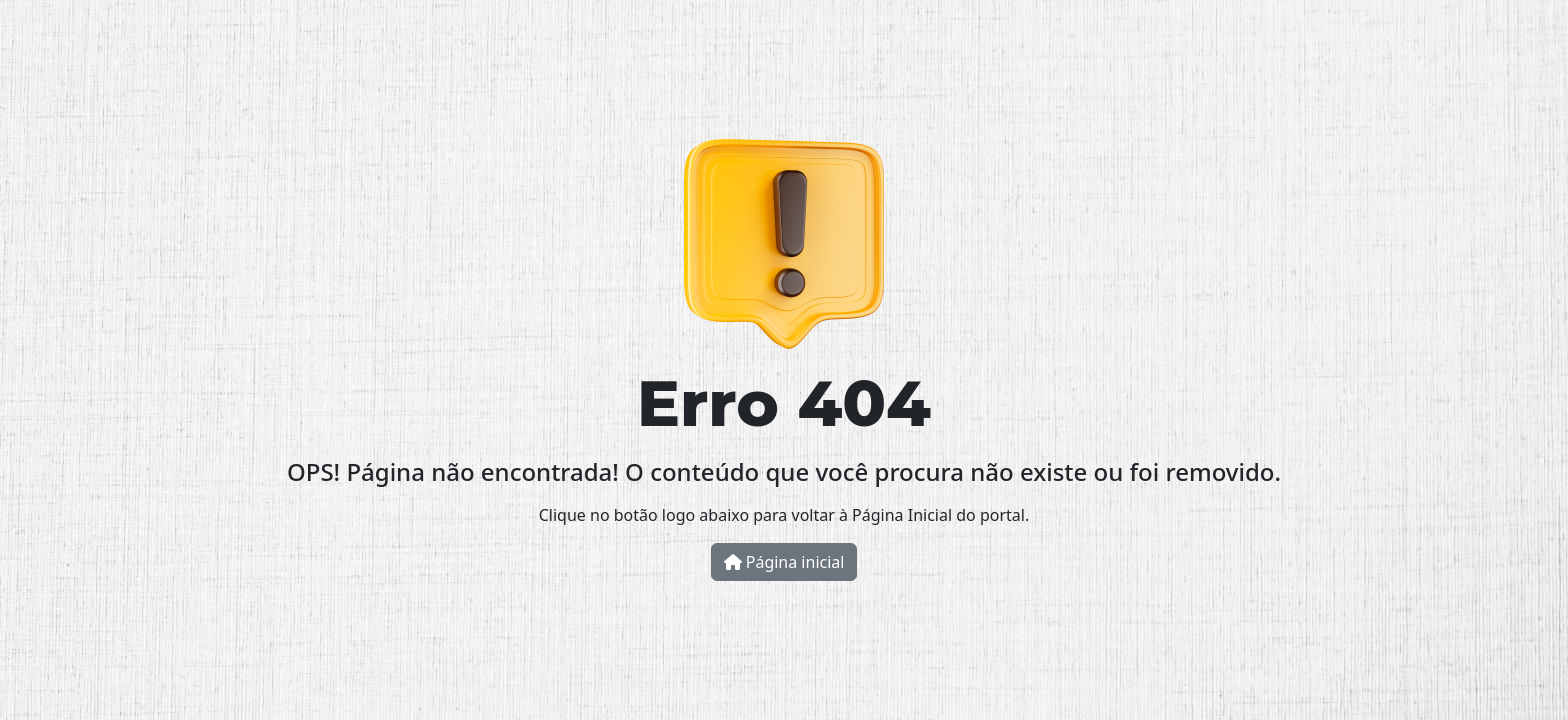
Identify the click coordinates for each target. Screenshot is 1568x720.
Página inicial (784, 562)
